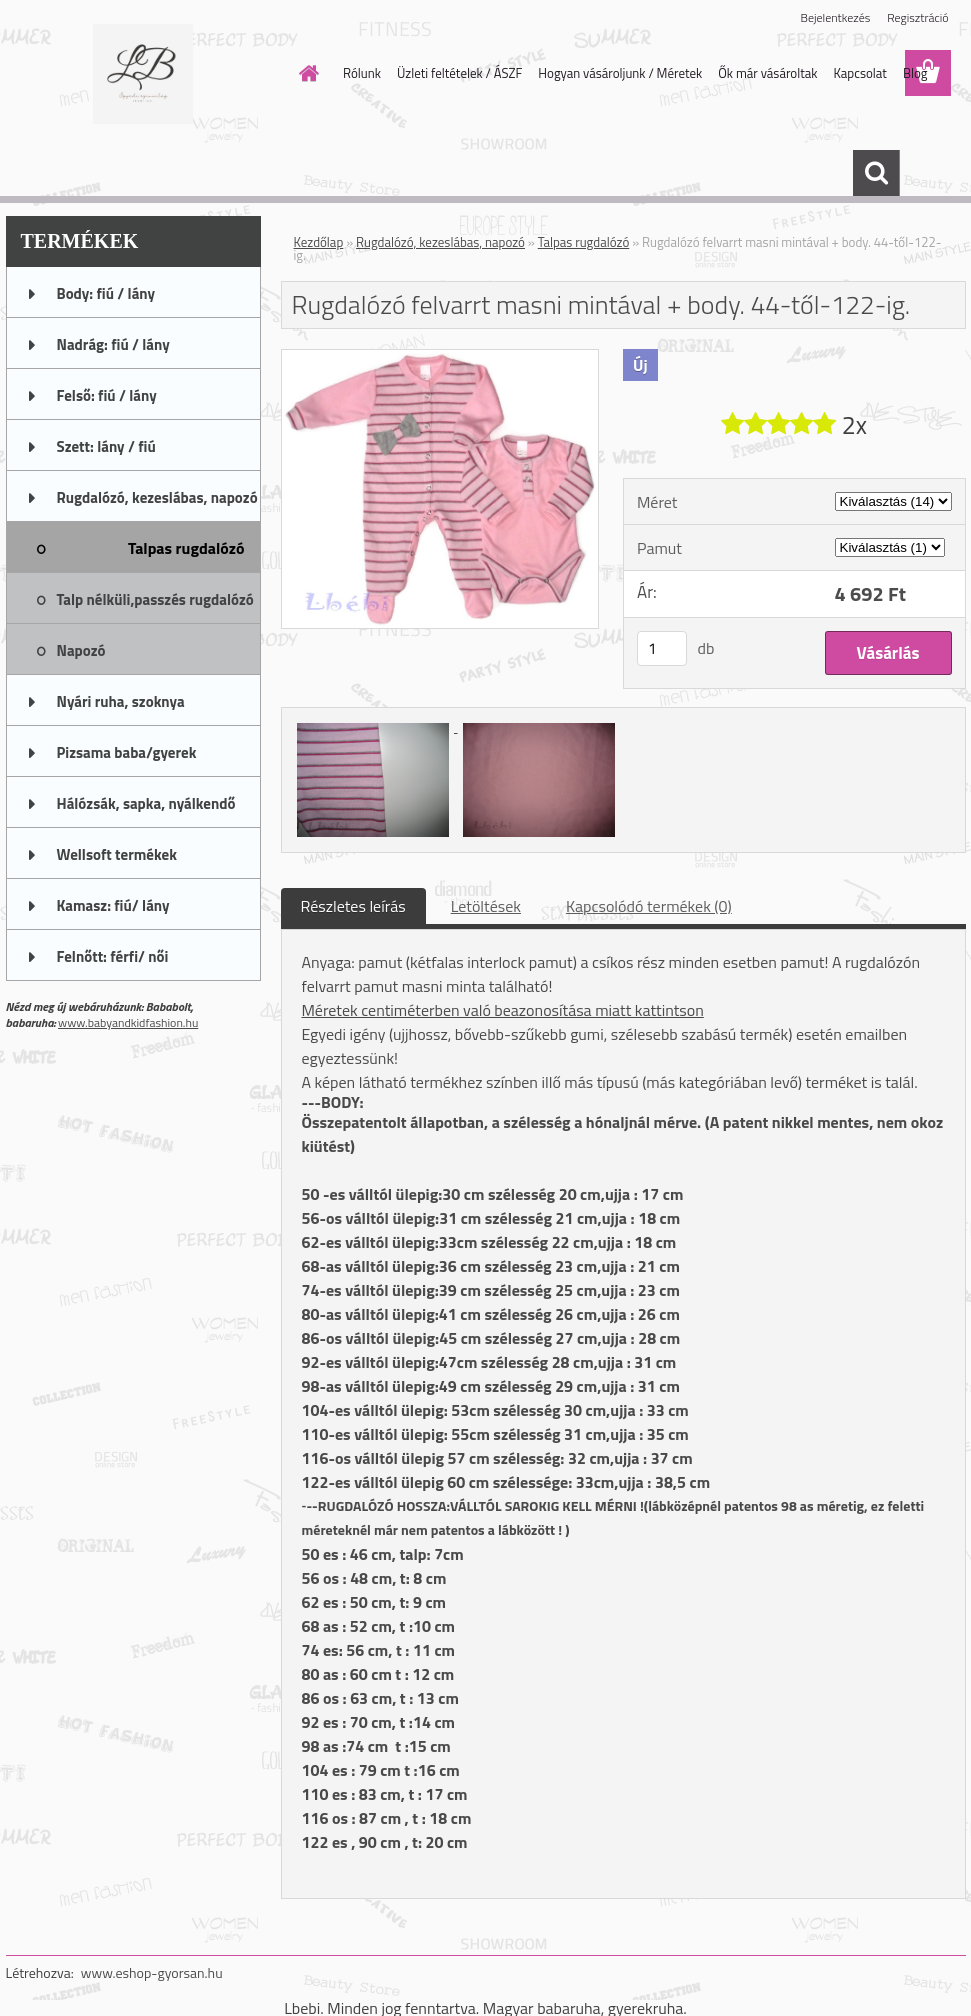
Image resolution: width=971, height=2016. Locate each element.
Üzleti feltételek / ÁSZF (459, 73)
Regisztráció (917, 17)
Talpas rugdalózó (584, 242)
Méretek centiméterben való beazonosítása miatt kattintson (503, 1010)
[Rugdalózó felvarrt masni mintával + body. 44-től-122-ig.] (440, 358)
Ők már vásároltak (767, 73)
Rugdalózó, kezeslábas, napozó (440, 242)
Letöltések (486, 906)
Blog (915, 73)
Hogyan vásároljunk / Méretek (620, 73)
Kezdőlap (319, 242)
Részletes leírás (353, 906)
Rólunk (362, 73)
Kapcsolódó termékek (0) (649, 906)
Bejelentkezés (836, 17)
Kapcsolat (859, 73)
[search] (876, 173)
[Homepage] (305, 73)
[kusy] (662, 648)
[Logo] (143, 74)
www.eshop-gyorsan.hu (152, 1972)
